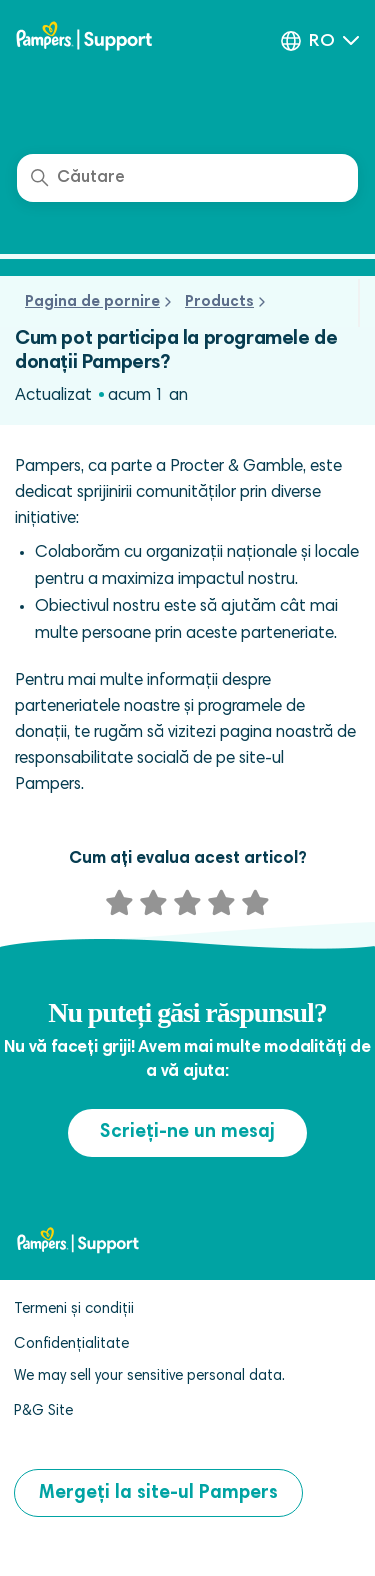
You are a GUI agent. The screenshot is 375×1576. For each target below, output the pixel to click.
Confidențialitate (71, 1344)
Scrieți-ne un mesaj (187, 1132)
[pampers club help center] (106, 38)
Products (219, 302)
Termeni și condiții (74, 1309)
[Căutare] (187, 178)
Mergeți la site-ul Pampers (158, 1493)
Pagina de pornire (92, 302)
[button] (320, 41)
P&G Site (43, 1411)
